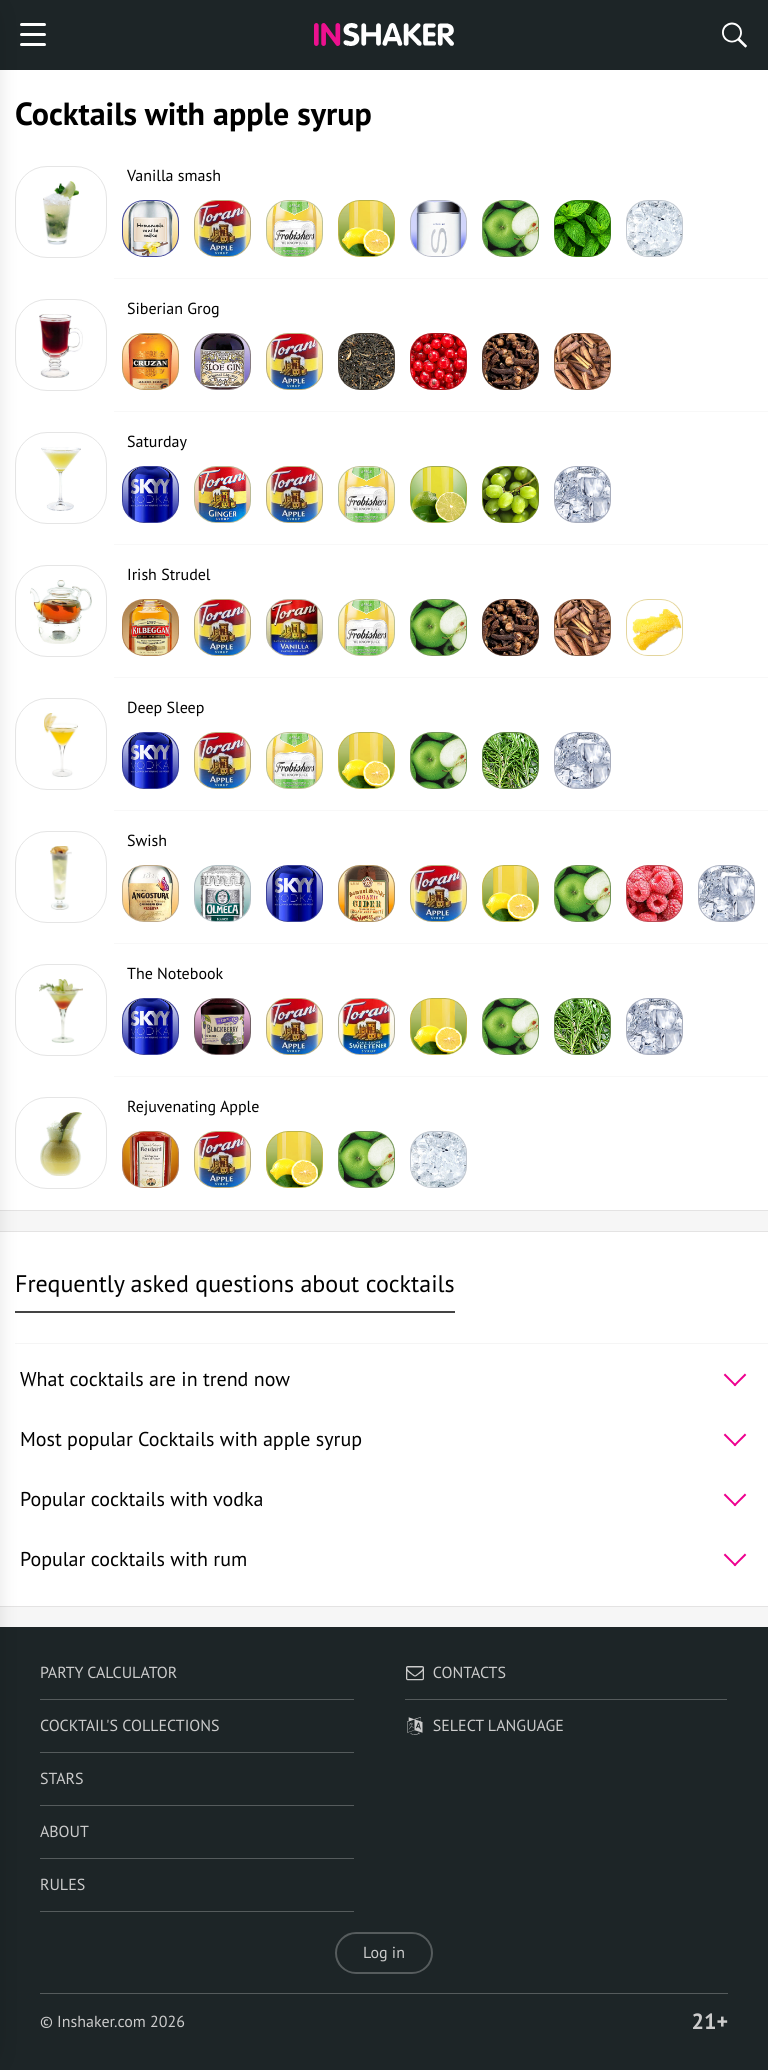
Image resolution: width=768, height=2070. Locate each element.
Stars (62, 1779)
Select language (484, 1726)
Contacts (455, 1673)
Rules (62, 1885)
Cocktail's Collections (130, 1726)
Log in (384, 1953)
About (64, 1832)
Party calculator (108, 1673)
